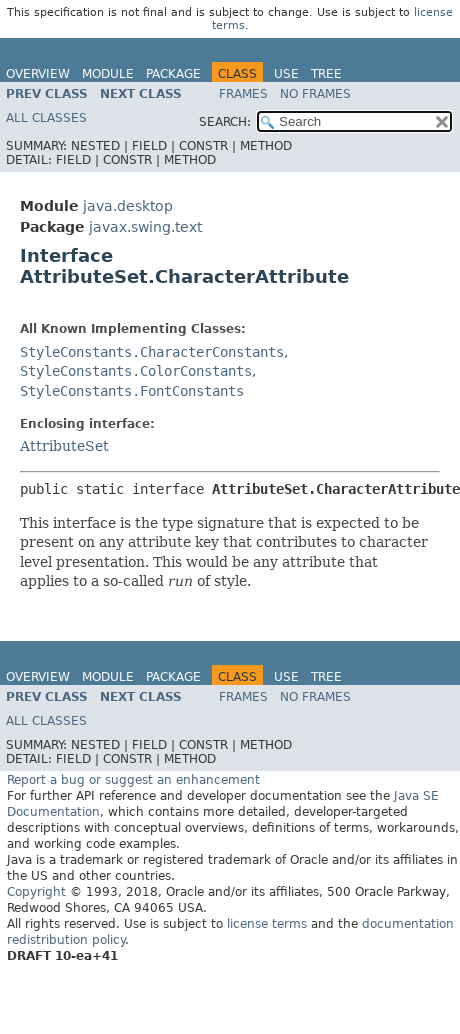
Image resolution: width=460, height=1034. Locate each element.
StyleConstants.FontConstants (132, 391)
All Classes (46, 118)
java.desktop (128, 206)
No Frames (315, 94)
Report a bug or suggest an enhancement (133, 780)
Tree (326, 74)
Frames (243, 94)
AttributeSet (64, 446)
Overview (38, 74)
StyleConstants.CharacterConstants (152, 352)
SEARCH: (225, 122)
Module (108, 74)
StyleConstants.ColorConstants (136, 371)
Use (286, 74)
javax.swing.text (145, 227)
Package (173, 74)
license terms (267, 924)
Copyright (36, 892)
